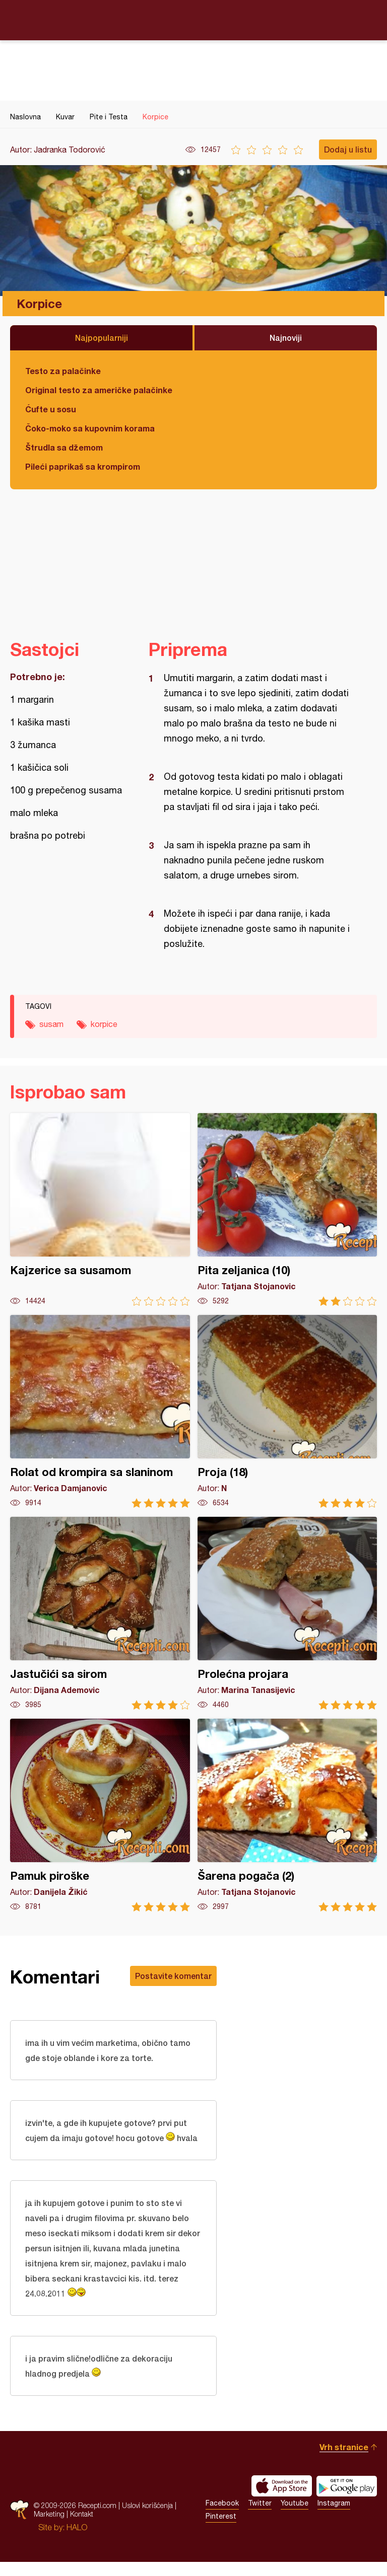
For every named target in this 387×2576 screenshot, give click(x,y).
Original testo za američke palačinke (98, 390)
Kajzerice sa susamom (100, 1209)
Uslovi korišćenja (147, 2519)
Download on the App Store (281, 2500)
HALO (77, 2541)
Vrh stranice (343, 2461)
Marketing (49, 2528)
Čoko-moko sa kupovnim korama (90, 428)
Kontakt (81, 2528)
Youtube (294, 2517)
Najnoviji (286, 337)
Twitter (260, 2517)
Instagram (333, 2517)
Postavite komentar (173, 1975)
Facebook (222, 2517)
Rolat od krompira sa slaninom (100, 1411)
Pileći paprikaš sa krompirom (82, 466)
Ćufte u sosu (50, 409)
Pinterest (221, 2530)
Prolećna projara (287, 1613)
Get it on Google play (346, 2500)
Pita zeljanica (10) (287, 1209)
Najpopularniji (101, 337)
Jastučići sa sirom (100, 1613)
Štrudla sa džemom (64, 447)
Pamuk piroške (100, 1815)
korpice (104, 1023)
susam (51, 1023)
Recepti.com (193, 19)
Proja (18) (287, 1411)
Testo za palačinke (63, 371)
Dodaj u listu (348, 149)
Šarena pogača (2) (287, 1815)
